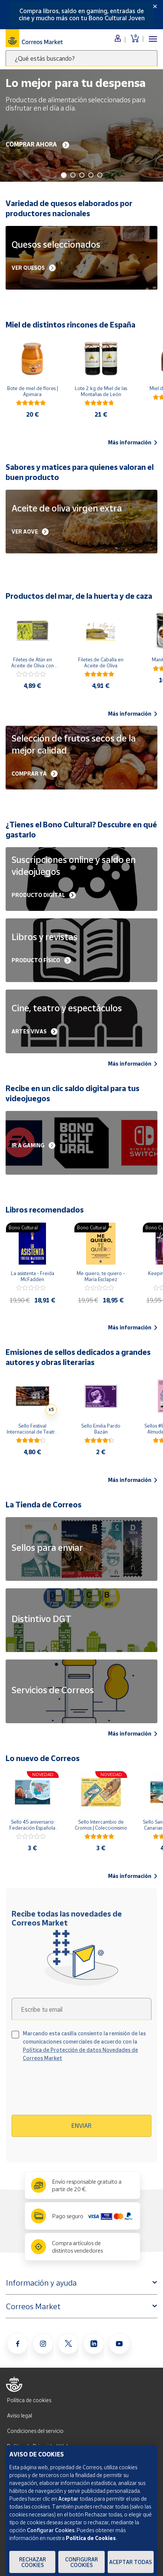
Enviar (81, 2125)
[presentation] (76, 2091)
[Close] (155, 6)
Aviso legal (19, 2415)
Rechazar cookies (32, 2562)
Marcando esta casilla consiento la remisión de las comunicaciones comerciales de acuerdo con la (84, 2045)
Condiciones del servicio (35, 2431)
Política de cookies (29, 2400)
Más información (132, 443)
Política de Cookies (91, 2538)
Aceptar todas (130, 2562)
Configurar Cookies (81, 2562)
